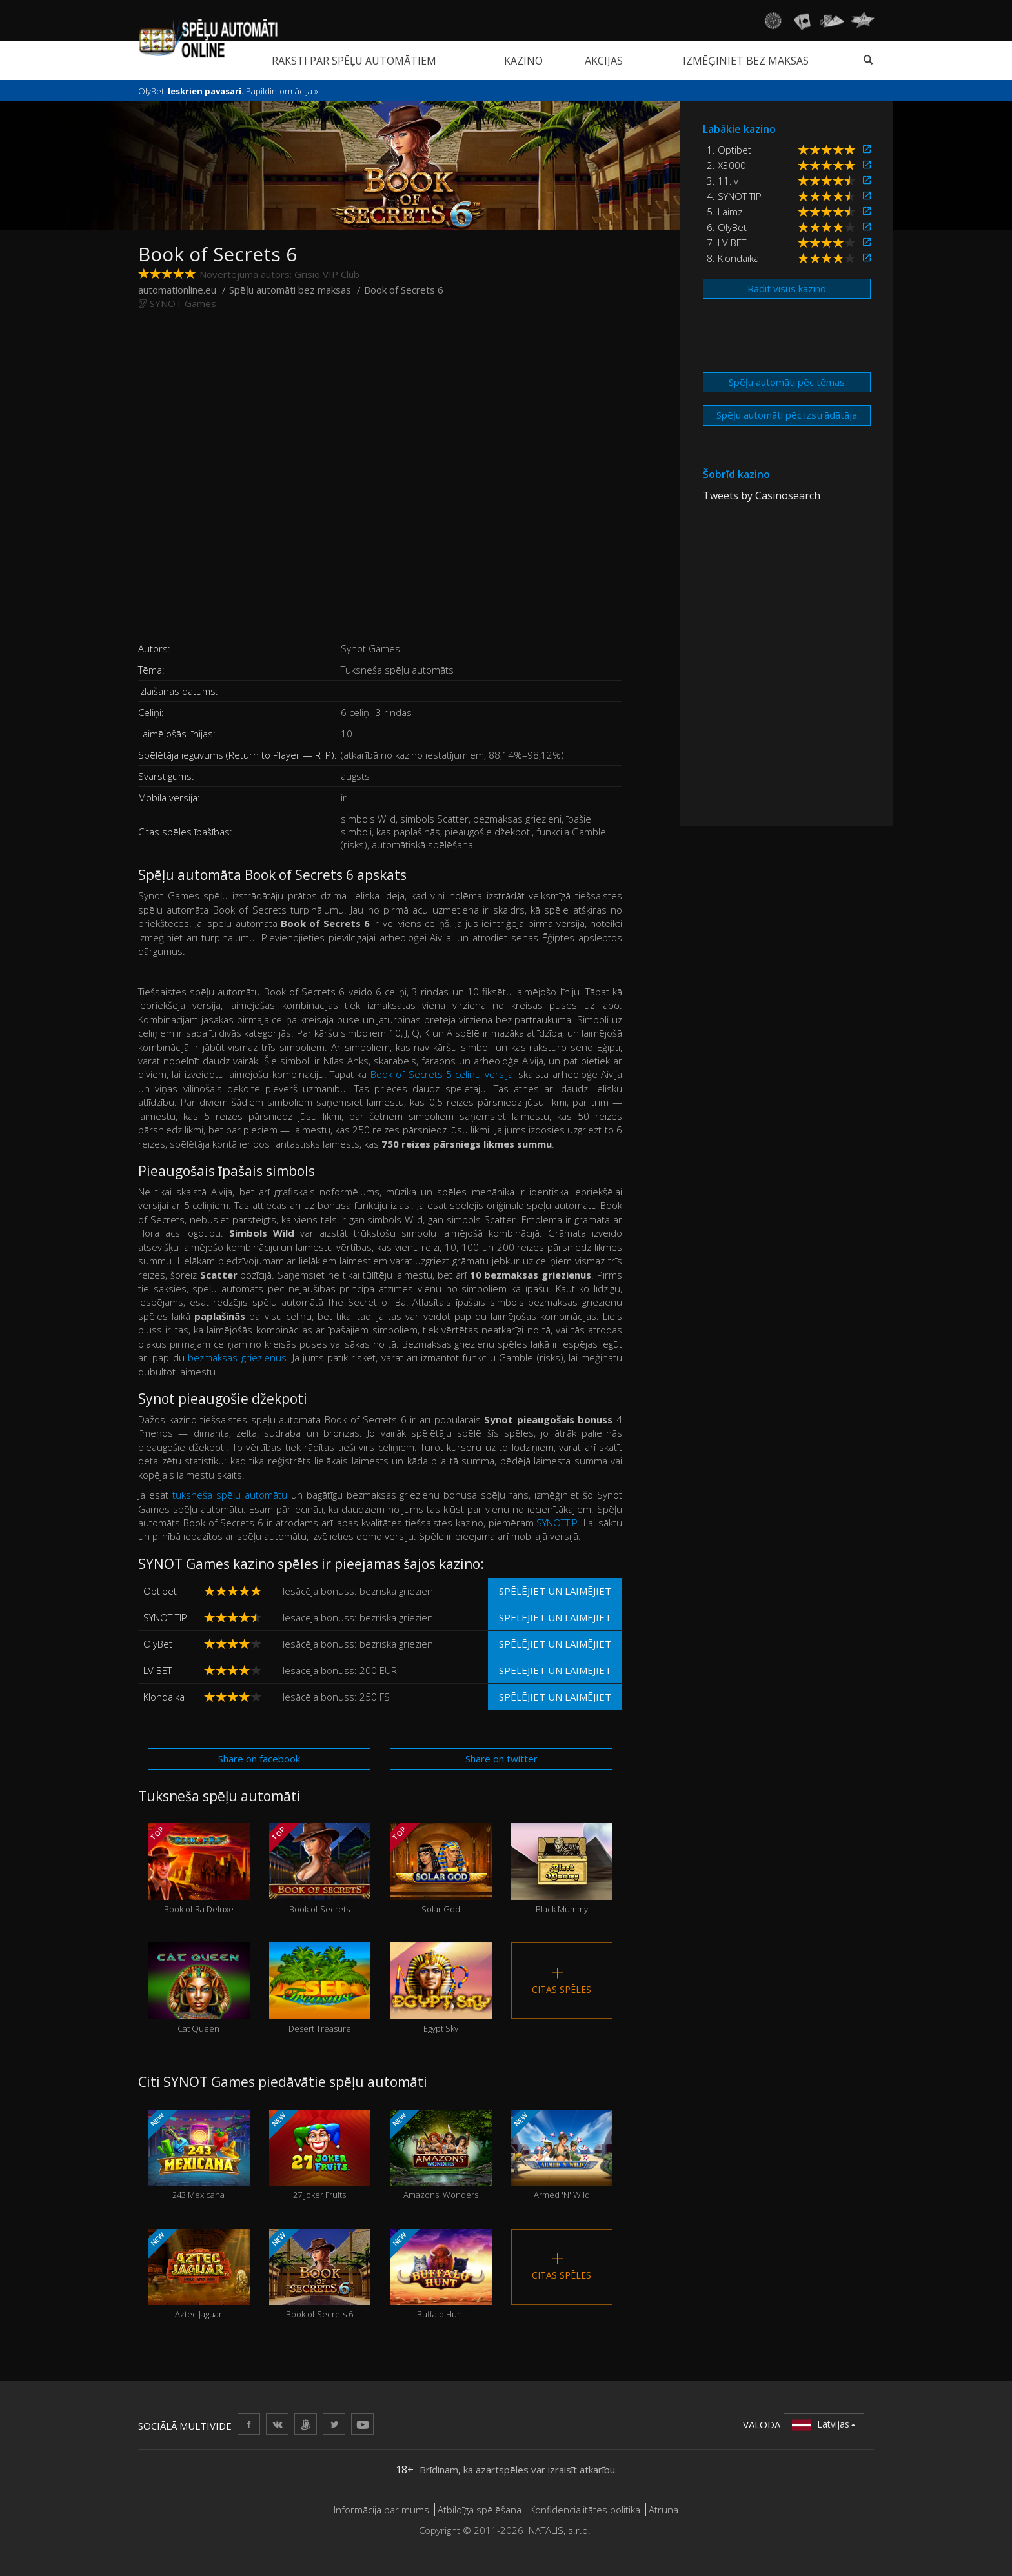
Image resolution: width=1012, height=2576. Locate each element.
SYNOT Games (183, 303)
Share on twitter (501, 1758)
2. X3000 (726, 165)
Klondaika (164, 1696)
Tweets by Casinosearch (761, 495)
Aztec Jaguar (199, 2274)
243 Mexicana (199, 2155)
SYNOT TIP (165, 1617)
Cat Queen (199, 1987)
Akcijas (604, 61)
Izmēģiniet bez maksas (746, 61)
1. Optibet (729, 149)
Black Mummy (562, 1868)
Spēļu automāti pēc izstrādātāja (786, 414)
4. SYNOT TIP (734, 196)
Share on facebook (259, 1758)
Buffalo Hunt (441, 2274)
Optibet (160, 1590)
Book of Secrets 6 (320, 2274)
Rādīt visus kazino (786, 288)
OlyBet (157, 1643)
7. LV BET (726, 242)
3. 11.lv (722, 180)
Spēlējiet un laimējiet (555, 1590)
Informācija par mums (381, 2509)
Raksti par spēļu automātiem (354, 61)
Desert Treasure (320, 1987)
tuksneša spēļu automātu (231, 1494)
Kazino (523, 61)
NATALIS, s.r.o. (560, 2530)
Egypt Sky (441, 1987)
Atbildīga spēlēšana (479, 2509)
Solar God (441, 1868)
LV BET (157, 1670)
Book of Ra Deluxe (199, 1868)
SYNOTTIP (557, 1522)
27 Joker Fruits (320, 2155)
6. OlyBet (727, 227)
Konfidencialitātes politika (585, 2509)
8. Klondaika (733, 258)
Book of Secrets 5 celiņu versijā (441, 1074)
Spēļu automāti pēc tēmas (787, 381)
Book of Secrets (320, 1868)
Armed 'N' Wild (562, 2155)
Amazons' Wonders (441, 2155)
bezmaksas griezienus (237, 1357)
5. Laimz (724, 211)
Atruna (663, 2509)
